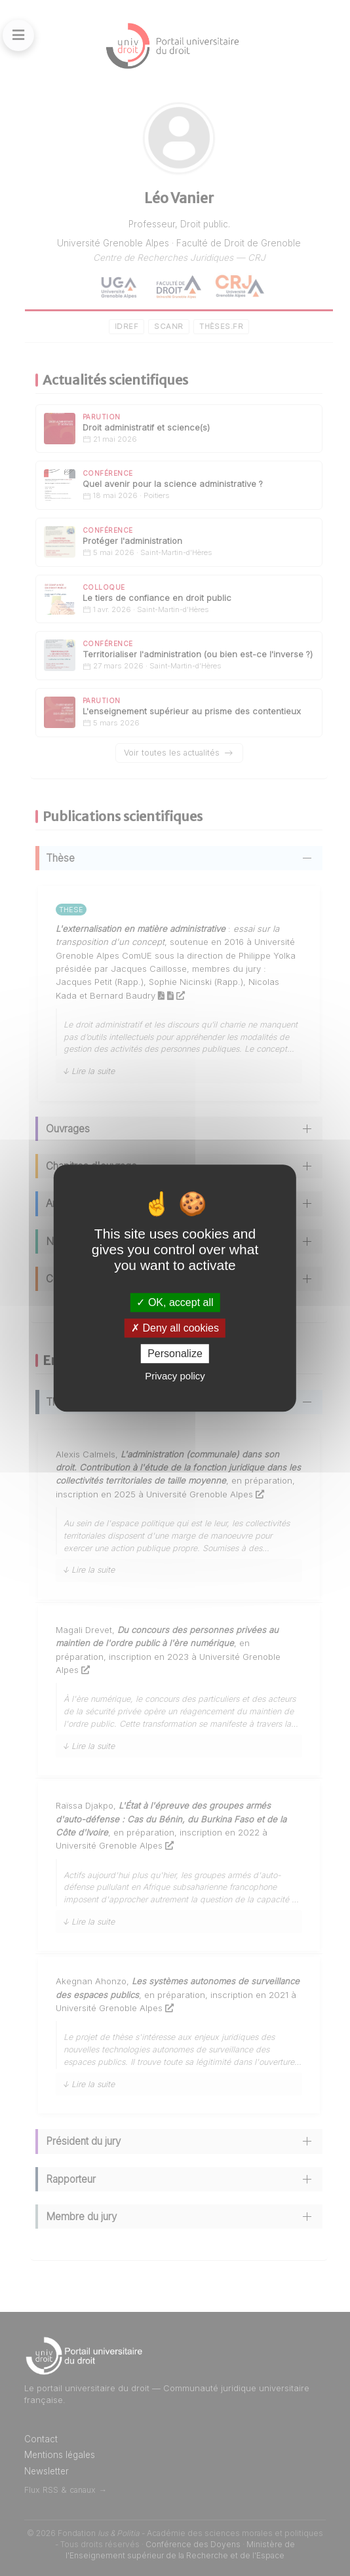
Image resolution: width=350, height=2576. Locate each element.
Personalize (175, 1353)
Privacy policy (175, 1375)
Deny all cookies (175, 1328)
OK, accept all (174, 1302)
